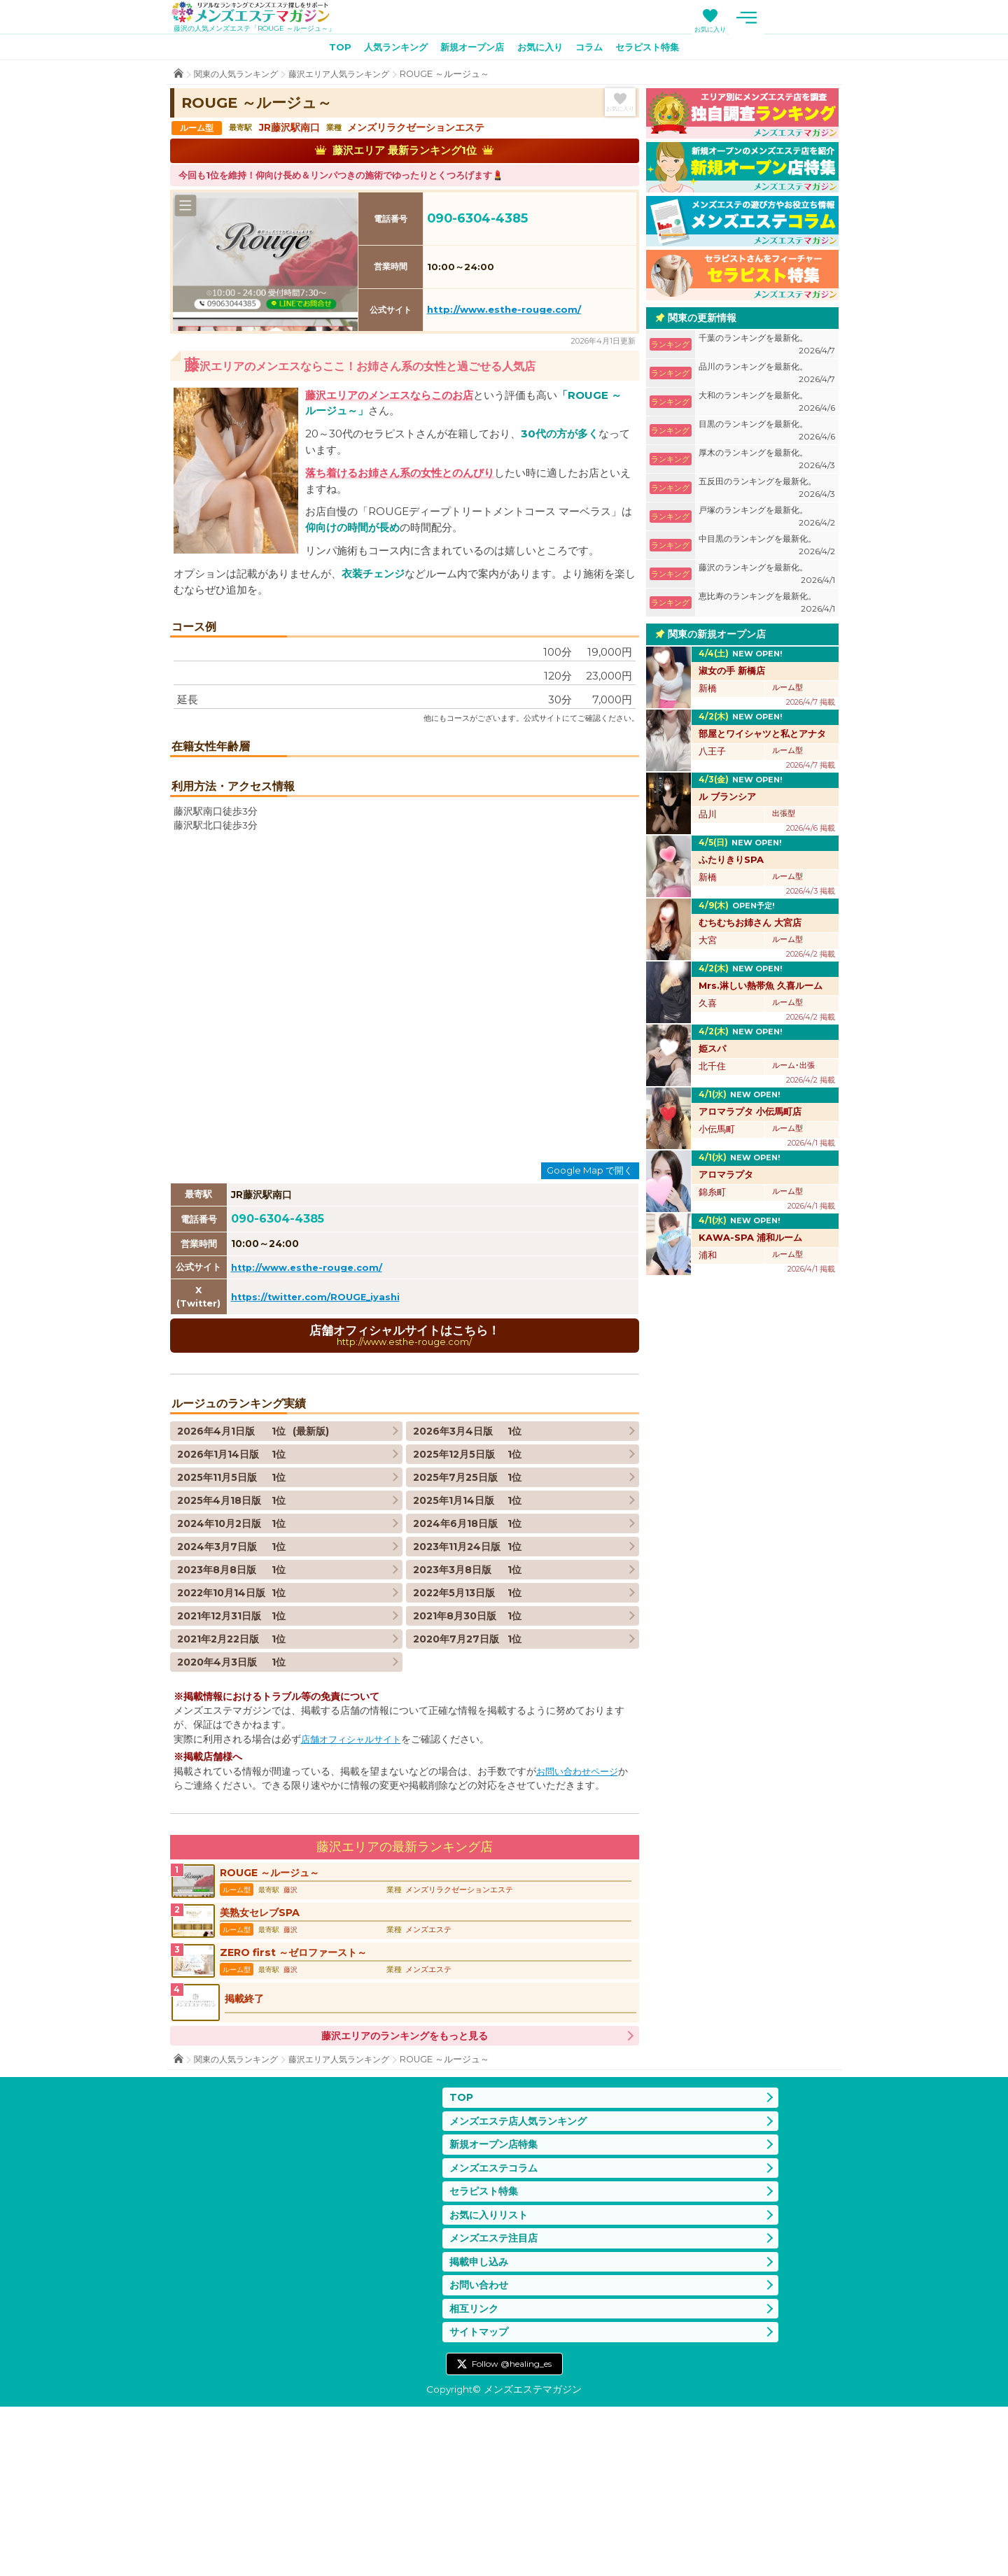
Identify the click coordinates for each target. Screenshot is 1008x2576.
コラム (595, 49)
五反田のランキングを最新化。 (767, 491)
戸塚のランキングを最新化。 (767, 519)
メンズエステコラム (496, 2326)
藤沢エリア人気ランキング (350, 76)
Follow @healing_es (512, 2532)
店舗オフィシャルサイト (355, 1883)
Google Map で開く (590, 1312)
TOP (328, 49)
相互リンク (475, 2475)
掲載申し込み (480, 2426)
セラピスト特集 (658, 49)
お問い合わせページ (580, 1915)
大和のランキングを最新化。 (767, 405)
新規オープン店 (469, 49)
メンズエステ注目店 (496, 2400)
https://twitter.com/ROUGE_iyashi (319, 1439)
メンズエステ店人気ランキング (522, 2276)
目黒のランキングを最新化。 (767, 433)
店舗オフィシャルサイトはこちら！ (405, 1478)
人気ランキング (388, 49)
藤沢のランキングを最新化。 (767, 577)
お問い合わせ (480, 2450)
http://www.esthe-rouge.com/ (504, 312)
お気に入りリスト (491, 2376)
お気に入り (788, 29)
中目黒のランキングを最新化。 (767, 548)
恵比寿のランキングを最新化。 (767, 605)
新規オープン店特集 (496, 2302)
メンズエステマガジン (259, 13)
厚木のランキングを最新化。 (767, 462)
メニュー (824, 17)
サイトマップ (480, 2500)
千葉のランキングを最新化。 (767, 347)
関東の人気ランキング (239, 76)
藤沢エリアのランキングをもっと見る (404, 2190)
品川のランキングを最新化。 (767, 376)
